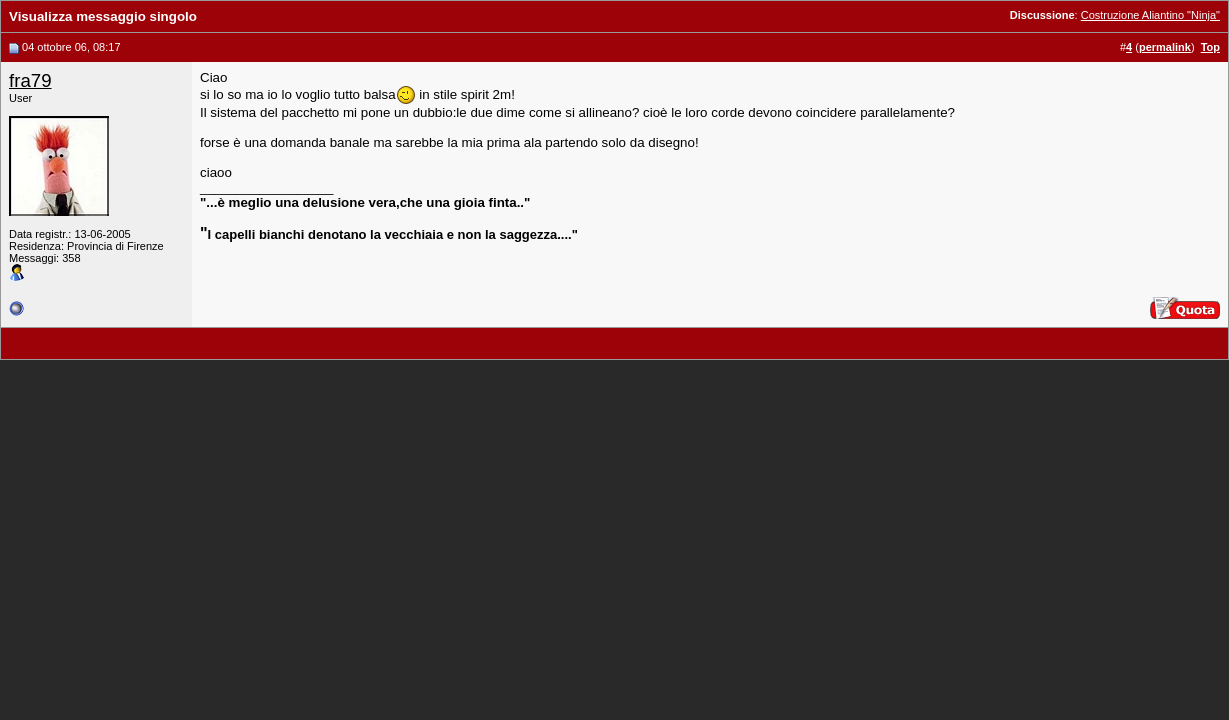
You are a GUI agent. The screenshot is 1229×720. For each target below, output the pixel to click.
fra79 (30, 80)
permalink (1165, 47)
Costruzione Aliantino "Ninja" (1150, 15)
